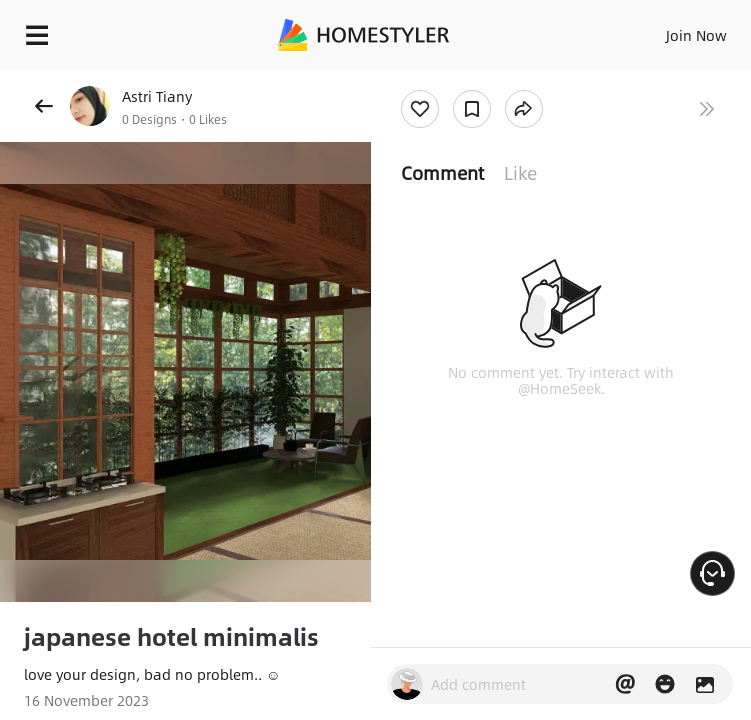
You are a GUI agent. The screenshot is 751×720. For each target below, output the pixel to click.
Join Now (696, 35)
